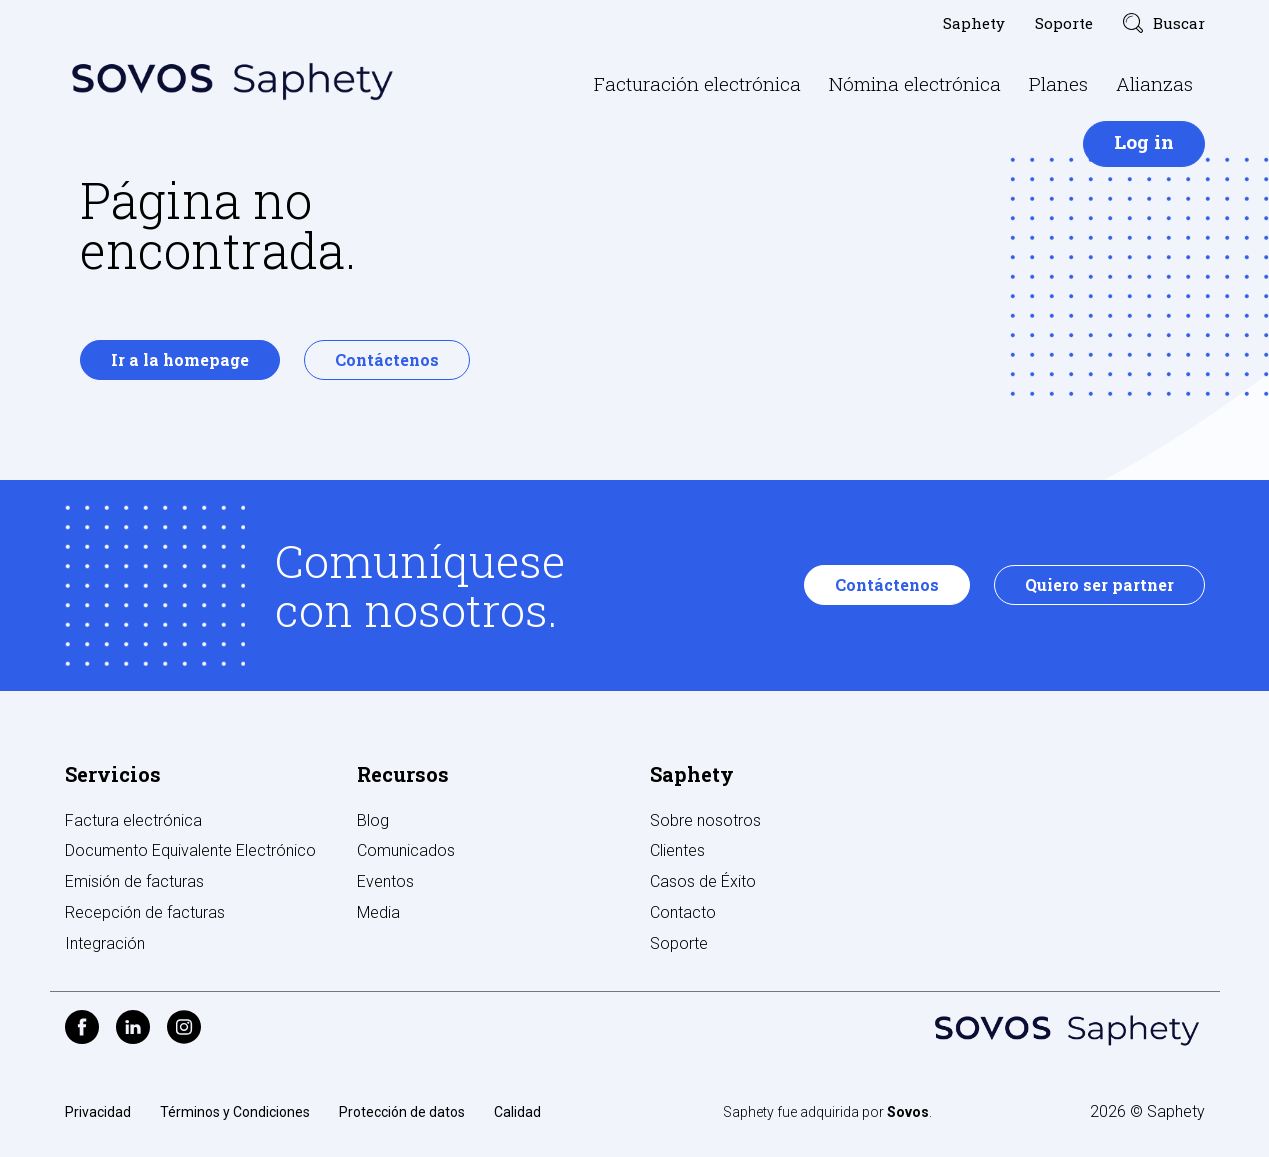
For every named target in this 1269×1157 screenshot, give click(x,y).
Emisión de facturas (134, 881)
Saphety (974, 23)
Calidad (517, 1112)
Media (378, 912)
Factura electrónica (133, 820)
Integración (105, 943)
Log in (1144, 141)
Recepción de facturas (145, 912)
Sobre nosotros (705, 820)
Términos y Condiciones (235, 1112)
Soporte (1064, 23)
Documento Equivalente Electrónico (190, 850)
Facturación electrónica (697, 83)
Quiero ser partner (1099, 584)
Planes (1058, 83)
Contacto (683, 912)
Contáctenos (387, 359)
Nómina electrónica (915, 83)
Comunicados (406, 850)
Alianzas (1154, 83)
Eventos (385, 881)
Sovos (908, 1112)
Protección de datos (402, 1112)
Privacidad (98, 1112)
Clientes (677, 850)
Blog (373, 820)
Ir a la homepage (180, 359)
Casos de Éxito (703, 881)
